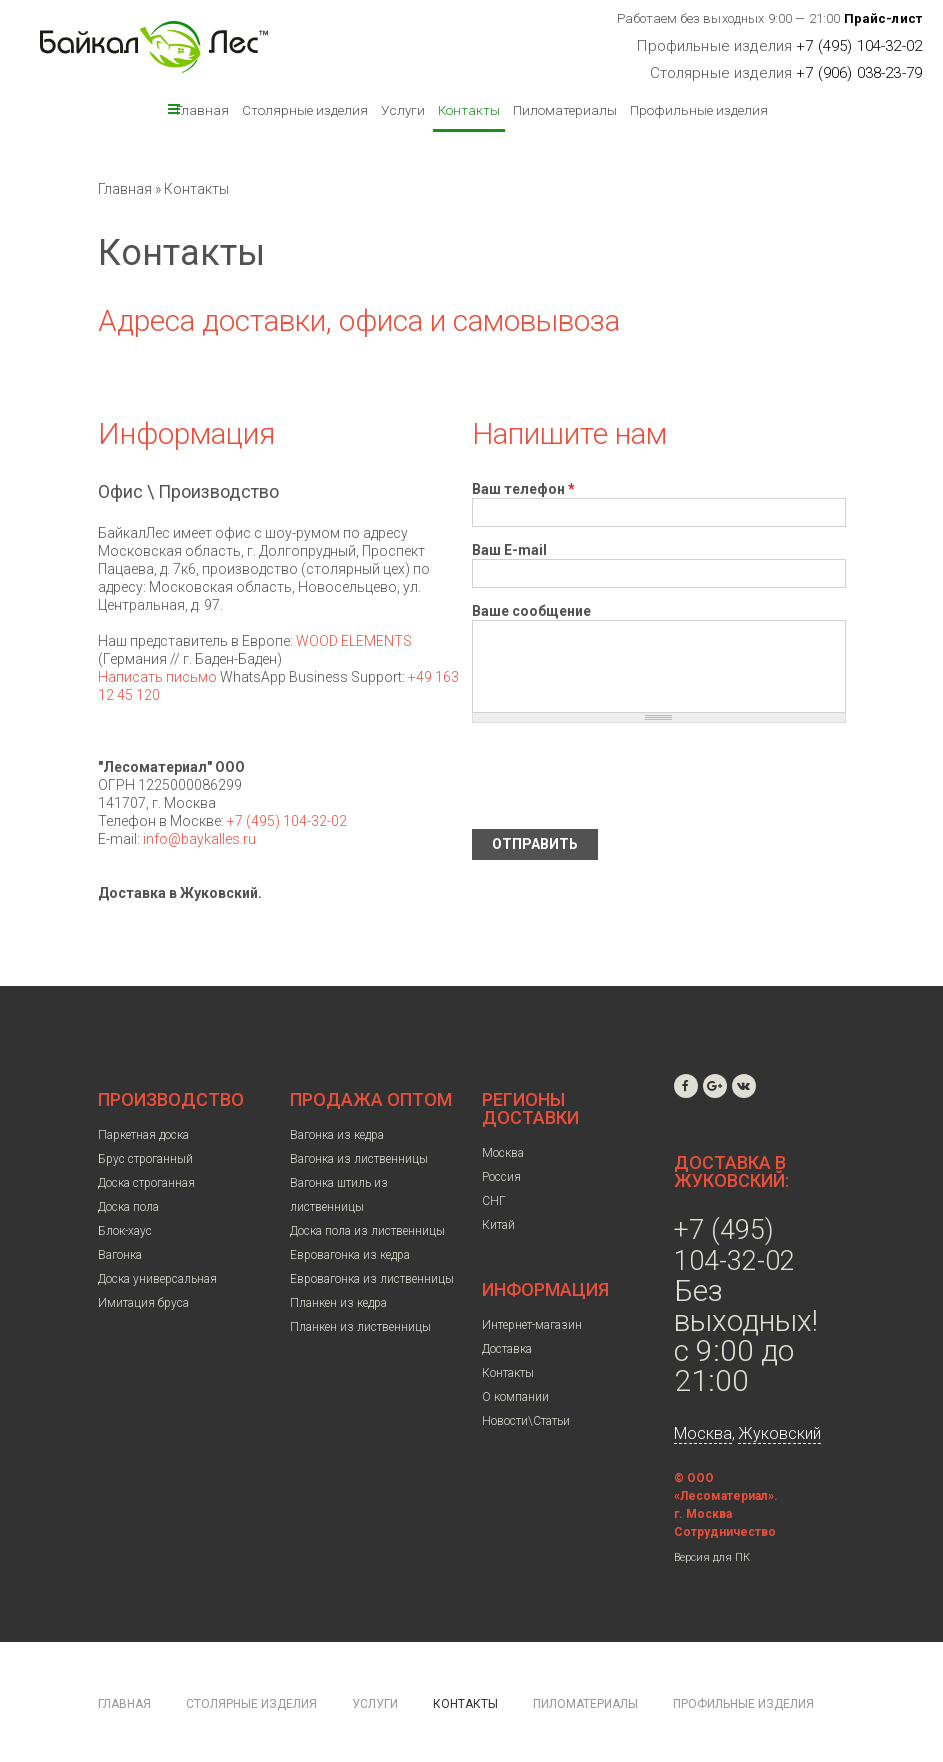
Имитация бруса (143, 1303)
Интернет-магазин (532, 1325)
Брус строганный (145, 1159)
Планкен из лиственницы (360, 1327)
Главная (202, 110)
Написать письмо (157, 677)
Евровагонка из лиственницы (372, 1279)
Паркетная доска (143, 1135)
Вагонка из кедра (337, 1135)
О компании (515, 1397)
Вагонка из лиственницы (359, 1159)
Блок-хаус (125, 1231)
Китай (498, 1225)
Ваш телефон (523, 489)
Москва (503, 1153)
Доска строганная (146, 1183)
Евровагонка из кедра (350, 1255)
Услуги (403, 110)
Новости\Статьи (526, 1421)
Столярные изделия (305, 110)
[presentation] (624, 776)
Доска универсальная (157, 1279)
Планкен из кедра (338, 1303)
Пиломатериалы (565, 110)
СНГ (494, 1201)
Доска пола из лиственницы (367, 1231)
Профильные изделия (699, 110)
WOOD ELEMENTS (354, 641)
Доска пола (128, 1207)
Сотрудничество (725, 1532)
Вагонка (120, 1255)
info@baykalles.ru (199, 839)
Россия (501, 1177)
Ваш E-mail (509, 550)
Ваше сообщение (531, 611)
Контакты (469, 110)
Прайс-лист (883, 18)
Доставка (507, 1349)
